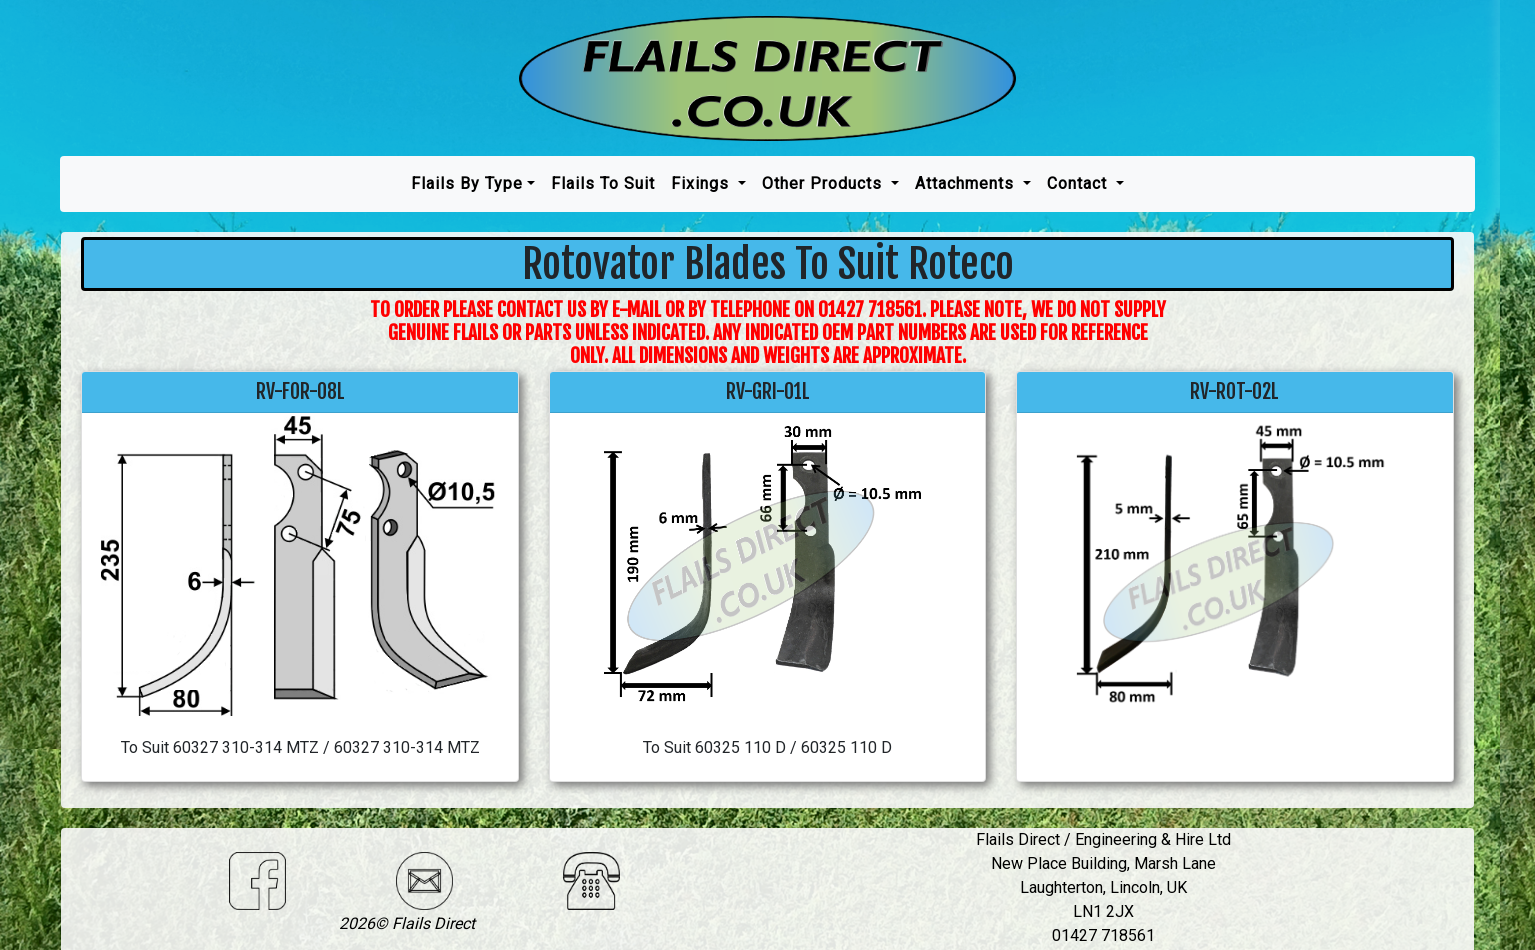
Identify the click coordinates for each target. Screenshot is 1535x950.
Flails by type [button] (467, 183)
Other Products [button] (824, 183)
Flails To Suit (603, 183)
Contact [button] (1079, 183)
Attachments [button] (967, 183)
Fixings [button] (702, 183)
